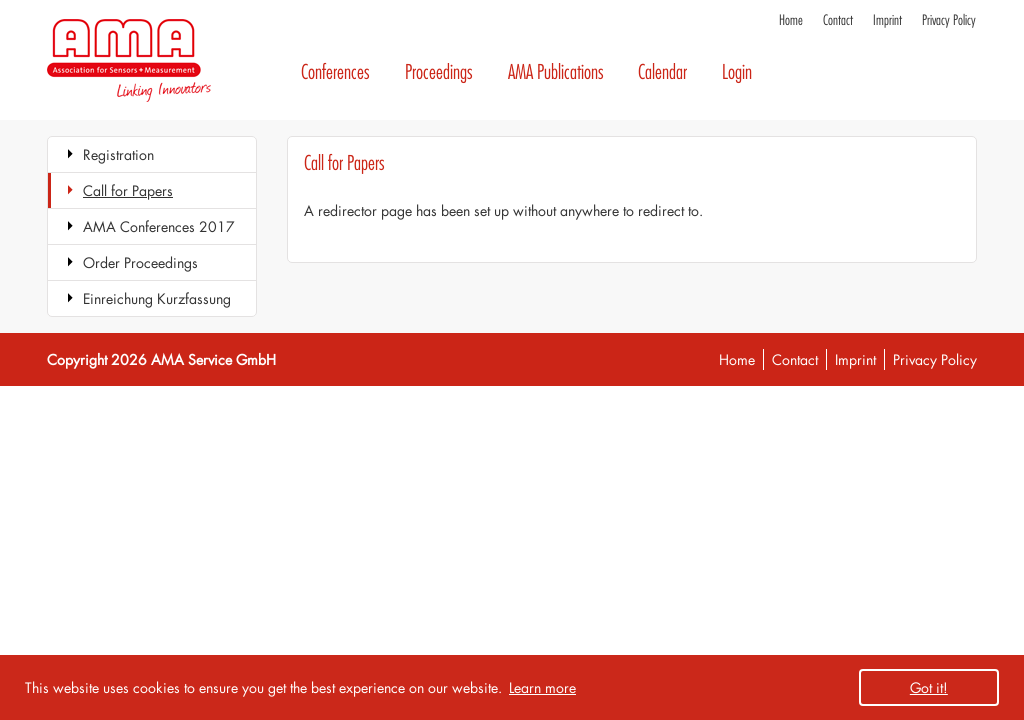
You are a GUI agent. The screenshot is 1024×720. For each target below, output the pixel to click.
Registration (118, 154)
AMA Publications (556, 72)
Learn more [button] (542, 687)
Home (791, 20)
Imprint (887, 20)
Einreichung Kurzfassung (157, 298)
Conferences (335, 72)
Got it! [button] (929, 687)
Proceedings (439, 72)
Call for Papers (128, 190)
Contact (838, 20)
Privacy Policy (949, 20)
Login (737, 72)
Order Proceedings (140, 262)
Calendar (662, 72)
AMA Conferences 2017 (159, 226)
